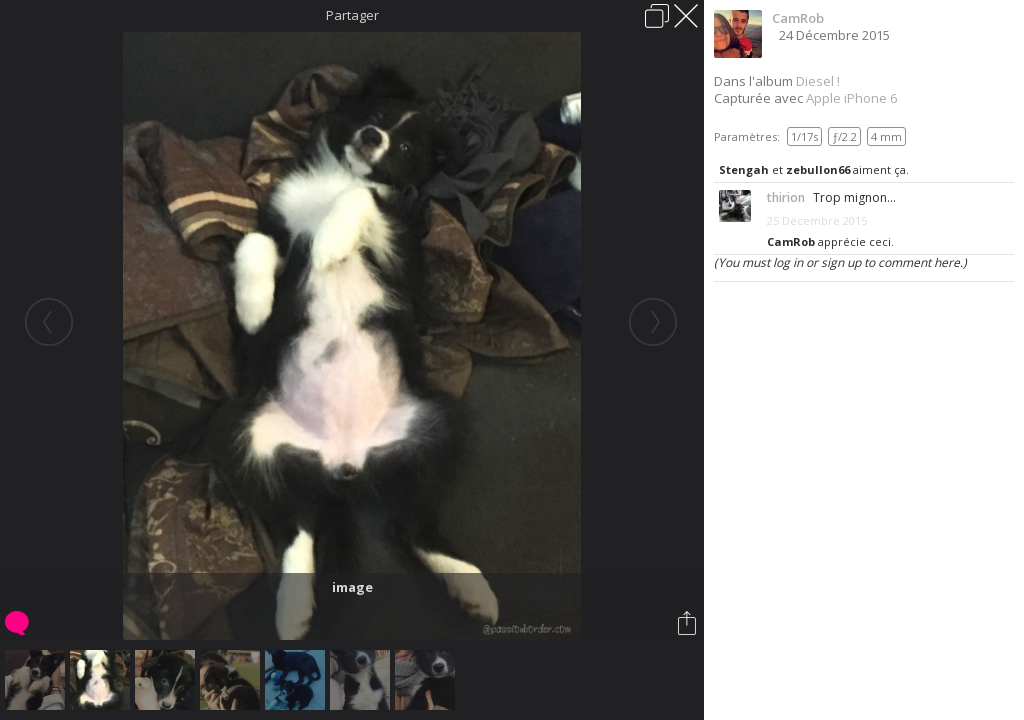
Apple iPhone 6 (851, 98)
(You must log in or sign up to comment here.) (840, 262)
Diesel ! (818, 81)
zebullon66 (818, 169)
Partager (352, 15)
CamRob (798, 18)
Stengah (744, 169)
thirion (786, 197)
